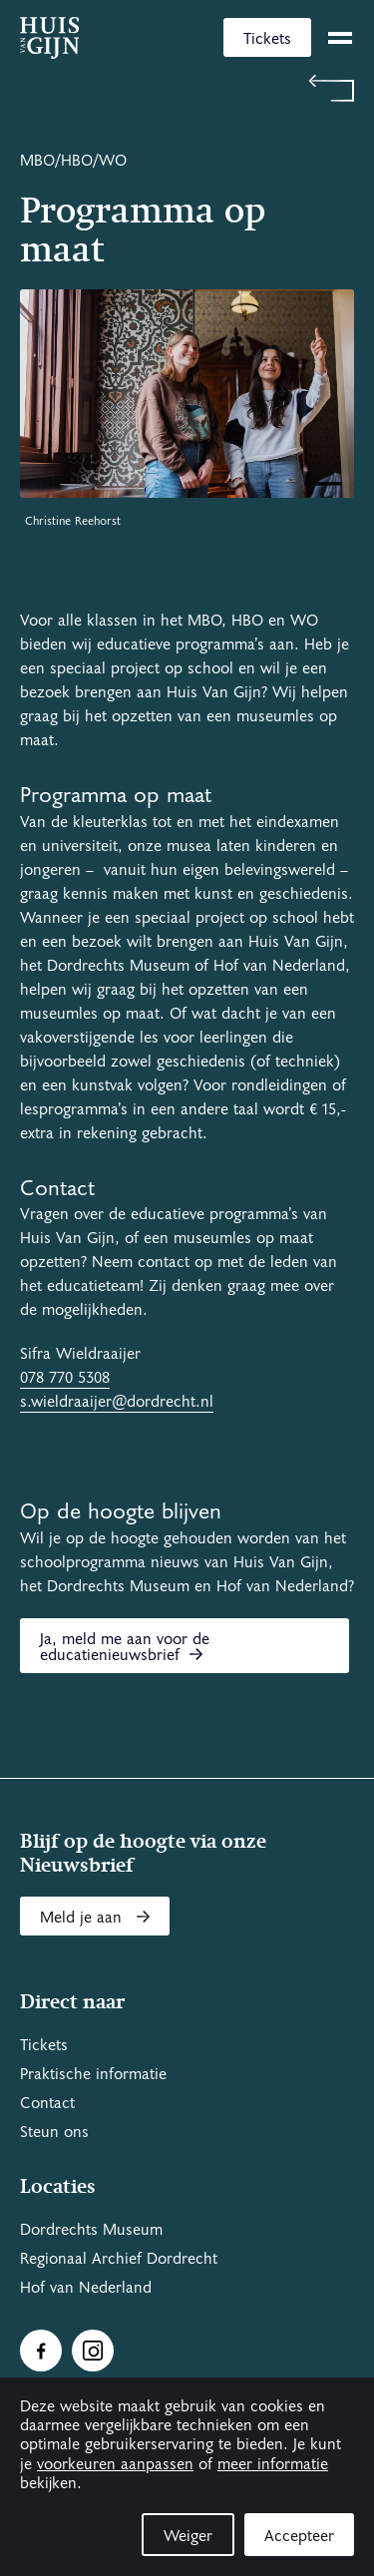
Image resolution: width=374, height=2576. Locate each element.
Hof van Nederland (86, 2288)
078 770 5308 (65, 1378)
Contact (47, 2103)
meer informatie (272, 2464)
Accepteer (299, 2536)
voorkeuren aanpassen (115, 2464)
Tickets (267, 39)
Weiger (188, 2536)
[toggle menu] (340, 38)
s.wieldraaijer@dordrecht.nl (116, 1402)
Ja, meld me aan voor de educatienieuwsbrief (124, 1647)
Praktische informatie (93, 2074)
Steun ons (54, 2132)
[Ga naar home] (49, 38)
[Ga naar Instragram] (93, 2350)
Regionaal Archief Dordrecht (118, 2259)
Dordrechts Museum (91, 2230)
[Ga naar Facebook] (41, 2350)
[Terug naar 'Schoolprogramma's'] (187, 88)
